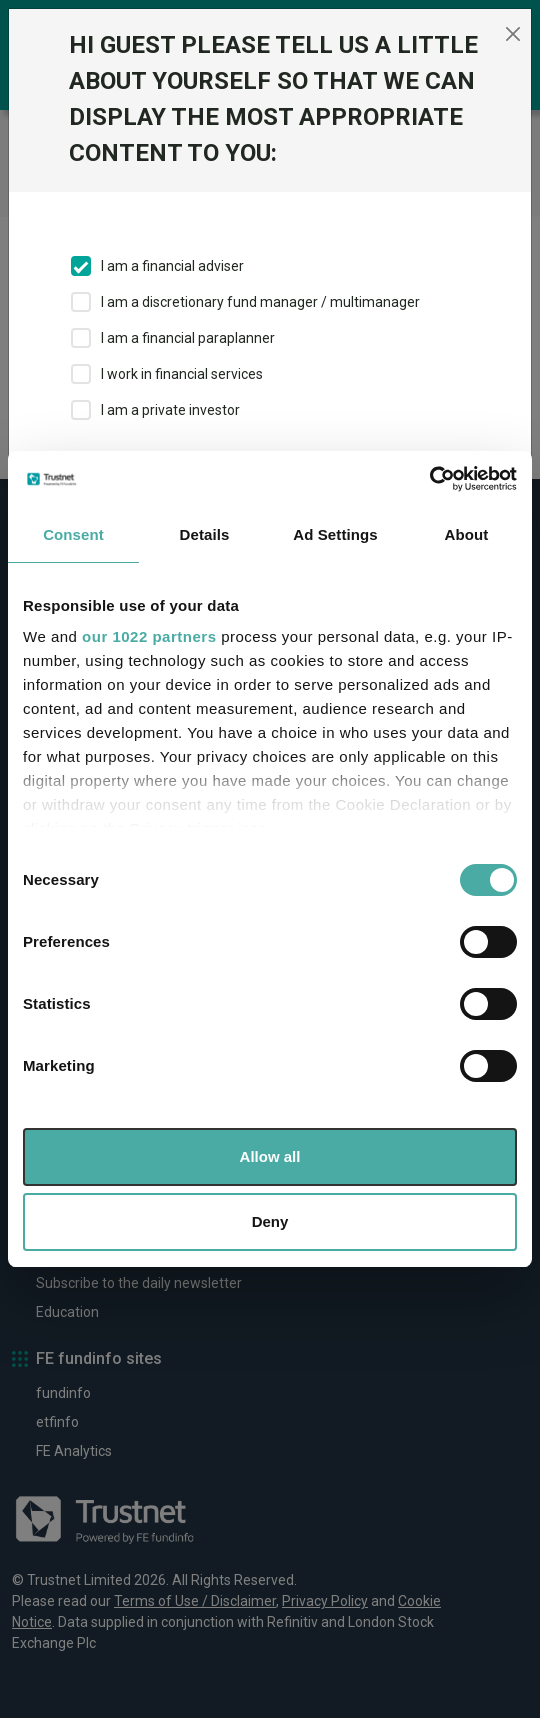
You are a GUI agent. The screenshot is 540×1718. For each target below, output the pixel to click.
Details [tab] (205, 534)
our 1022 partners (149, 636)
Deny (270, 1221)
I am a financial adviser (172, 266)
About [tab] (467, 534)
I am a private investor (170, 410)
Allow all (270, 1156)
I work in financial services (182, 374)
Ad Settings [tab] (335, 534)
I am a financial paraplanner (188, 338)
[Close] (513, 34)
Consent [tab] (73, 534)
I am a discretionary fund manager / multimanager (260, 302)
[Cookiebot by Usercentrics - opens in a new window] (429, 479)
